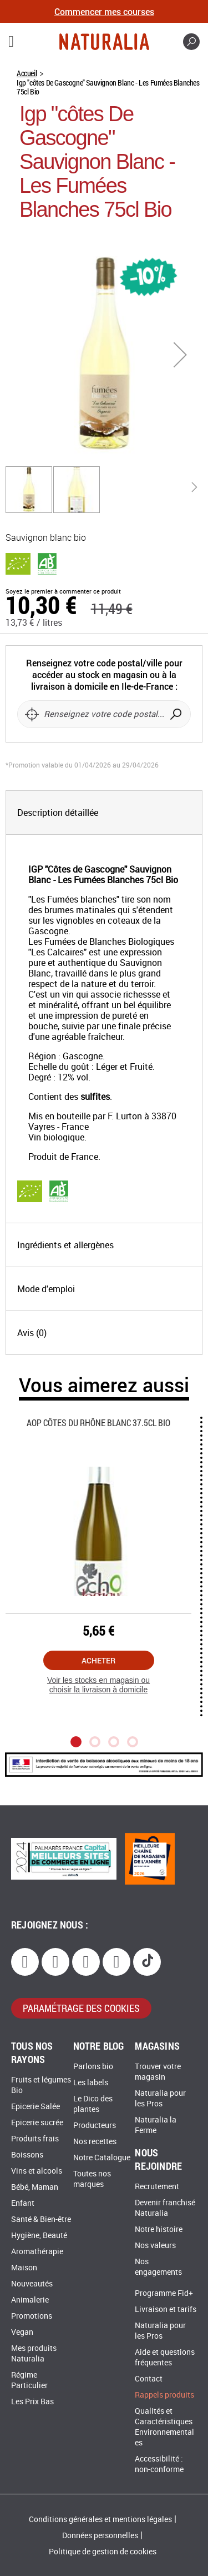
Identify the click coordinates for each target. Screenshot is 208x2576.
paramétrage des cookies (81, 2008)
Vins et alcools (36, 2171)
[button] (180, 354)
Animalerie (30, 2300)
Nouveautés (32, 2284)
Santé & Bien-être (41, 2219)
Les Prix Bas (32, 2401)
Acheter (98, 1660)
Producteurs (94, 2125)
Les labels (90, 2082)
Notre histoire (158, 2229)
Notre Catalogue (101, 2158)
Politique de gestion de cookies (102, 2552)
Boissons (27, 2155)
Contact (149, 2379)
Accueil (27, 73)
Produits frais (35, 2139)
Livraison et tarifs (165, 2309)
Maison (24, 2268)
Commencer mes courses (104, 11)
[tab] (104, 812)
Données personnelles (100, 2535)
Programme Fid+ (164, 2293)
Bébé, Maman (34, 2187)
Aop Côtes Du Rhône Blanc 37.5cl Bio (98, 1422)
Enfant (22, 2203)
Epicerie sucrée (37, 2122)
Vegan (22, 2332)
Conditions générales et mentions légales (100, 2519)
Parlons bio (93, 2066)
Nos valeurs (155, 2245)
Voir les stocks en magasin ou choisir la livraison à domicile (98, 1685)
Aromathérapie (37, 2251)
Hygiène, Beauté (39, 2235)
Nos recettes (94, 2141)
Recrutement (157, 2186)
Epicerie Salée (35, 2106)
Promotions (31, 2316)
